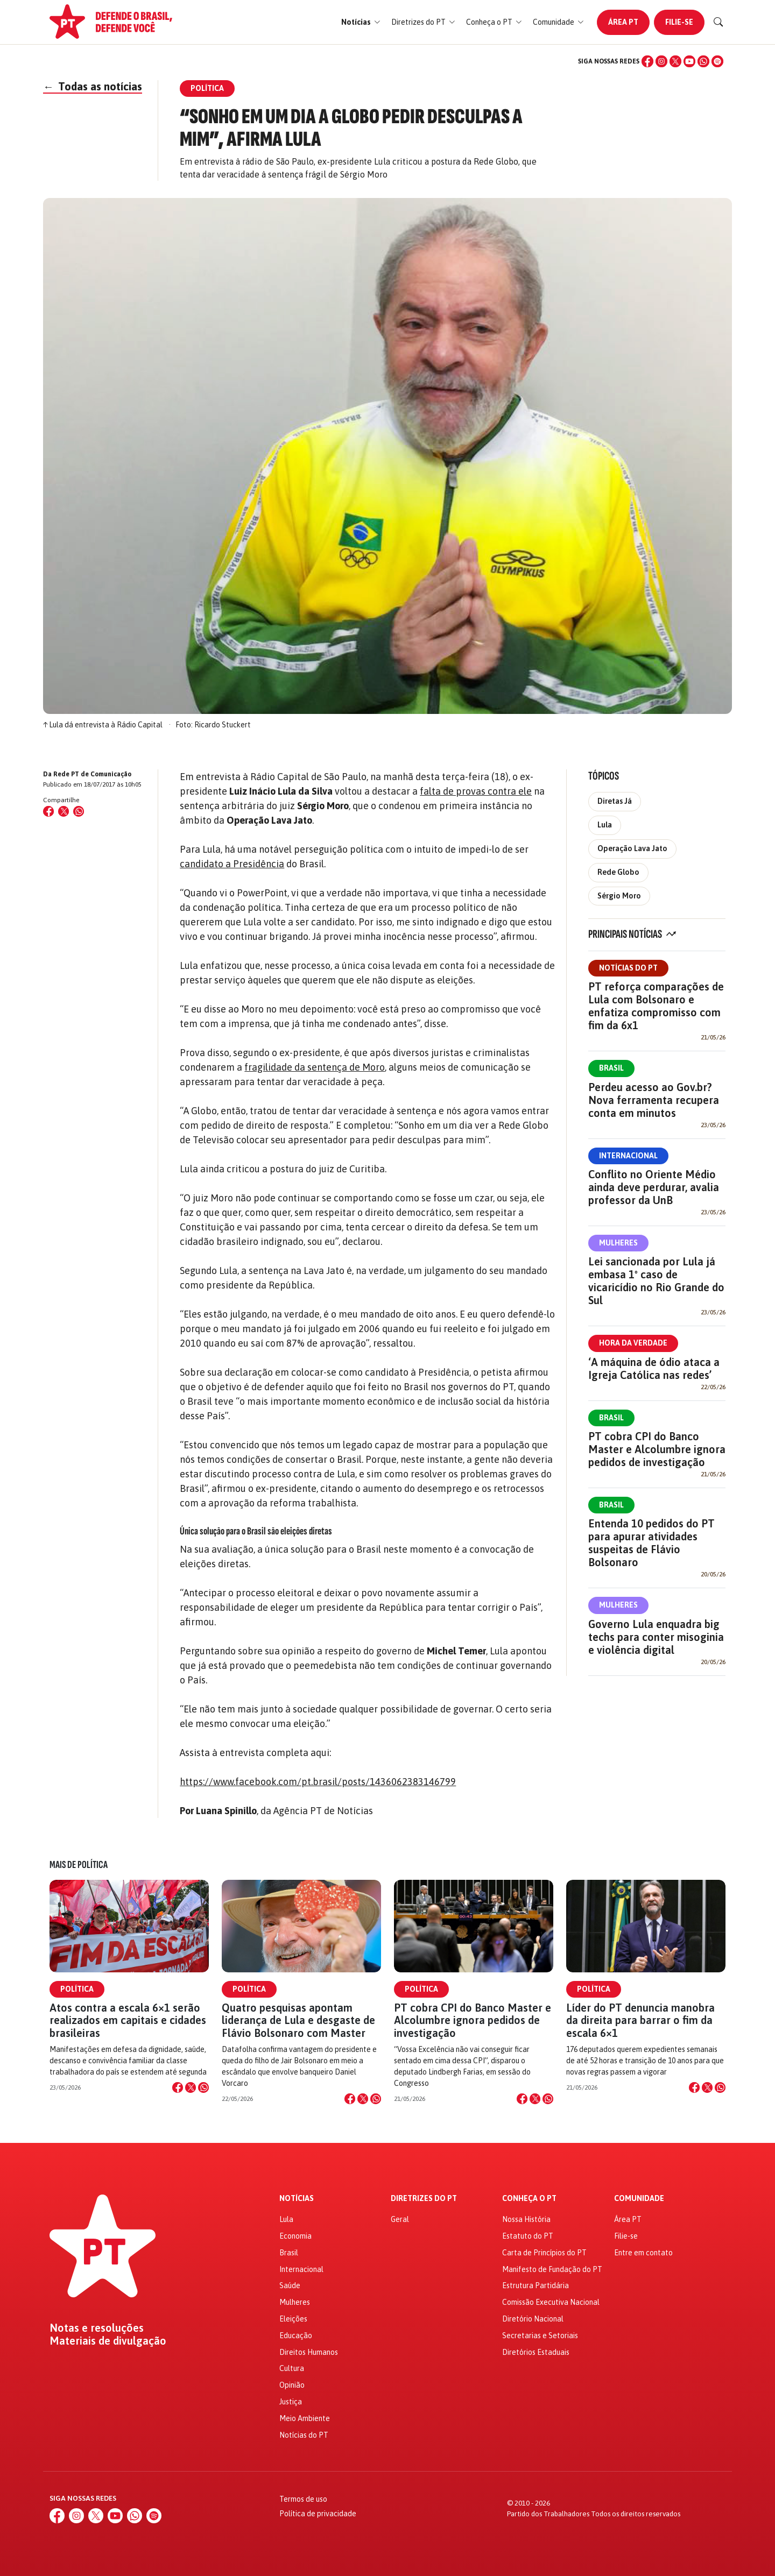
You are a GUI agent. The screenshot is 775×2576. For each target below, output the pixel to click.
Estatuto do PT (527, 2236)
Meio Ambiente (304, 2418)
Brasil (611, 1068)
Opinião (292, 2385)
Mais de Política (79, 1864)
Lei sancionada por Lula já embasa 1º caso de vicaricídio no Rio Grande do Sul (656, 1280)
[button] (361, 22)
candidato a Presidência (232, 863)
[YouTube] (689, 61)
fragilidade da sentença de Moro (314, 1067)
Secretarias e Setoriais (540, 2335)
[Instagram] (661, 61)
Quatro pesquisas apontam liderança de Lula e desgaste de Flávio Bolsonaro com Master (298, 2020)
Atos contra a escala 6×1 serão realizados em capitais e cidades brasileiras (128, 2020)
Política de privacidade (317, 2513)
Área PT (623, 22)
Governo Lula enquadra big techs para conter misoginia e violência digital (656, 1637)
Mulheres (618, 1243)
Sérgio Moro (619, 895)
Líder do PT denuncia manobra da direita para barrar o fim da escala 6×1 (640, 2020)
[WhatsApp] (703, 61)
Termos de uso (303, 2499)
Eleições (293, 2319)
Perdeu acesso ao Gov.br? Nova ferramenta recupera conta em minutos (653, 1100)
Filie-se (679, 22)
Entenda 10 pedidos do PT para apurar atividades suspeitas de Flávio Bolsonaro (651, 1542)
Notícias (296, 2199)
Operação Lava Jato (632, 848)
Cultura (291, 2368)
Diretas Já (614, 801)
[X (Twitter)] (675, 61)
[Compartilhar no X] (190, 2087)
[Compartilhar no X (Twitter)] (63, 811)
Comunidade (639, 2199)
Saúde (289, 2285)
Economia (295, 2236)
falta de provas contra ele (476, 791)
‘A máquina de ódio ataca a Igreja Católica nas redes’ (654, 1368)
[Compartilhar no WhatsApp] (78, 811)
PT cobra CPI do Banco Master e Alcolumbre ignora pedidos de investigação (656, 1449)
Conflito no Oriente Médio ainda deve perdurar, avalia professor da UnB (653, 1187)
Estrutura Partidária (535, 2285)
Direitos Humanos (308, 2352)
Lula (604, 824)
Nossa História (526, 2219)
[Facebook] (647, 61)
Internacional (628, 1155)
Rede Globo (618, 872)
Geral (400, 2219)
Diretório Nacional (532, 2319)
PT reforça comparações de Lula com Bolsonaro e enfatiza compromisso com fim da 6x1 (656, 1005)
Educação (295, 2335)
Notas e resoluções (97, 2328)
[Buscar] (718, 22)
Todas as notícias (92, 86)
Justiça (290, 2401)
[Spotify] (717, 61)
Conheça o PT (529, 2199)
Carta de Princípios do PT (544, 2252)
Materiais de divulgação (108, 2341)
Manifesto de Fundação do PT (552, 2269)
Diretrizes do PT (424, 2199)
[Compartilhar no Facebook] (48, 811)
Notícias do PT (628, 968)
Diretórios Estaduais (535, 2352)
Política (77, 1989)
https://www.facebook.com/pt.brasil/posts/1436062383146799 (318, 1781)
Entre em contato (643, 2252)
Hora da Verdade (633, 1343)
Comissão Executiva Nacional (551, 2302)
